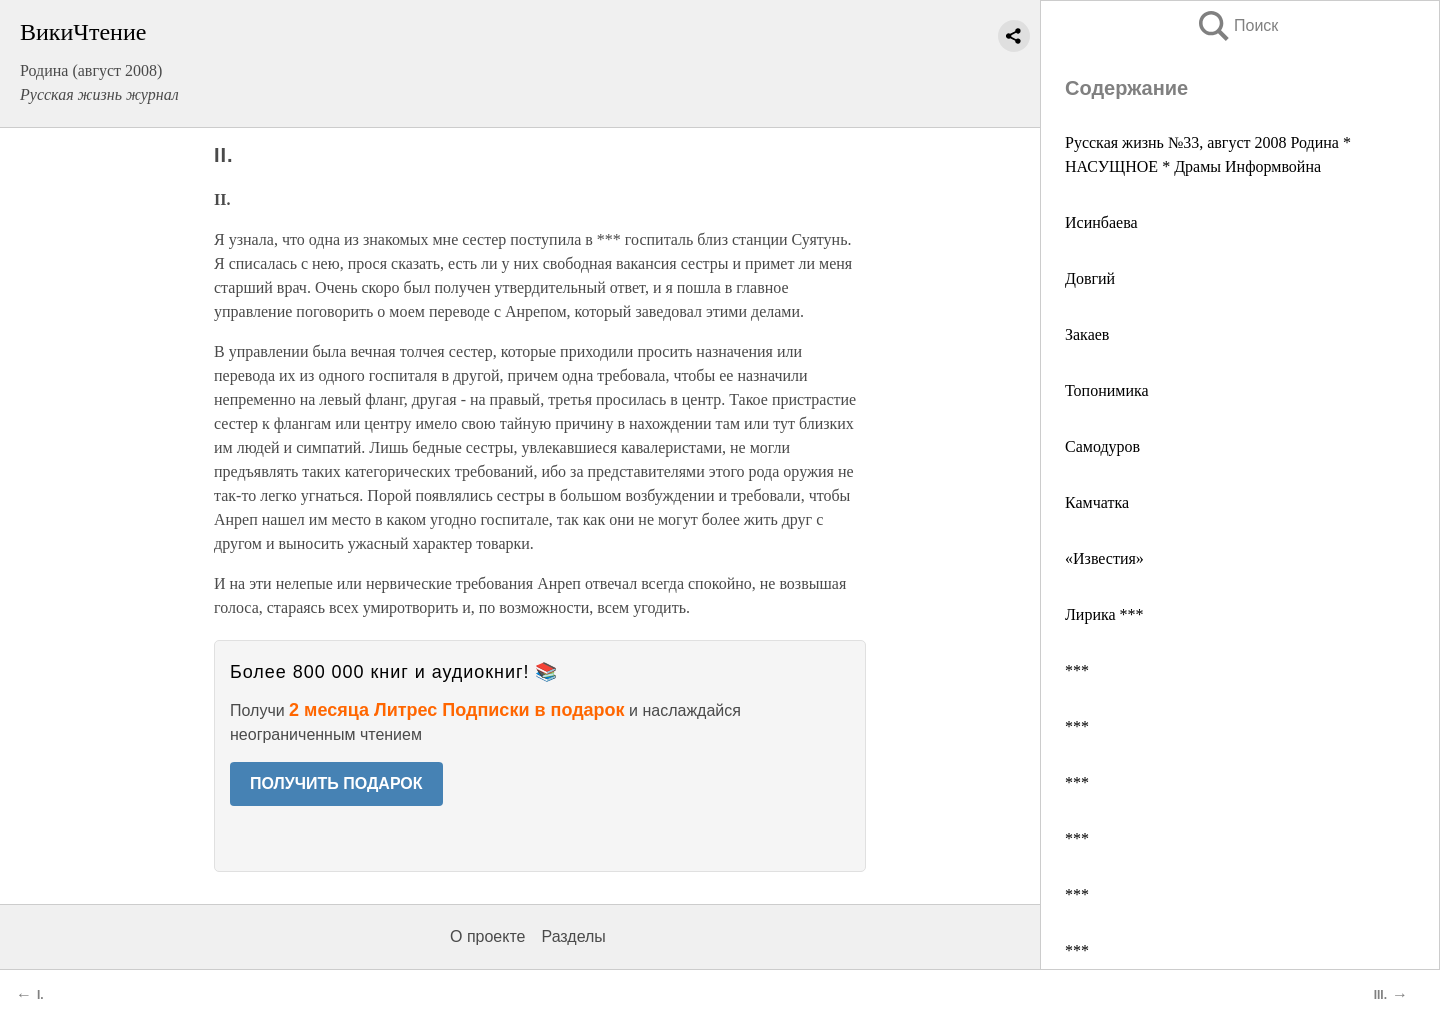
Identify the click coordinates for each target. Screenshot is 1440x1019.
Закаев (1087, 334)
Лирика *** (1104, 614)
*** (1077, 670)
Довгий (1090, 278)
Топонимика (1107, 390)
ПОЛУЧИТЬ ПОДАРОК (336, 783)
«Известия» (1104, 558)
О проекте (487, 936)
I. (40, 995)
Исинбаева (1101, 222)
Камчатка (1097, 502)
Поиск (1237, 25)
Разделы (573, 936)
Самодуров (1102, 446)
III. (1380, 995)
